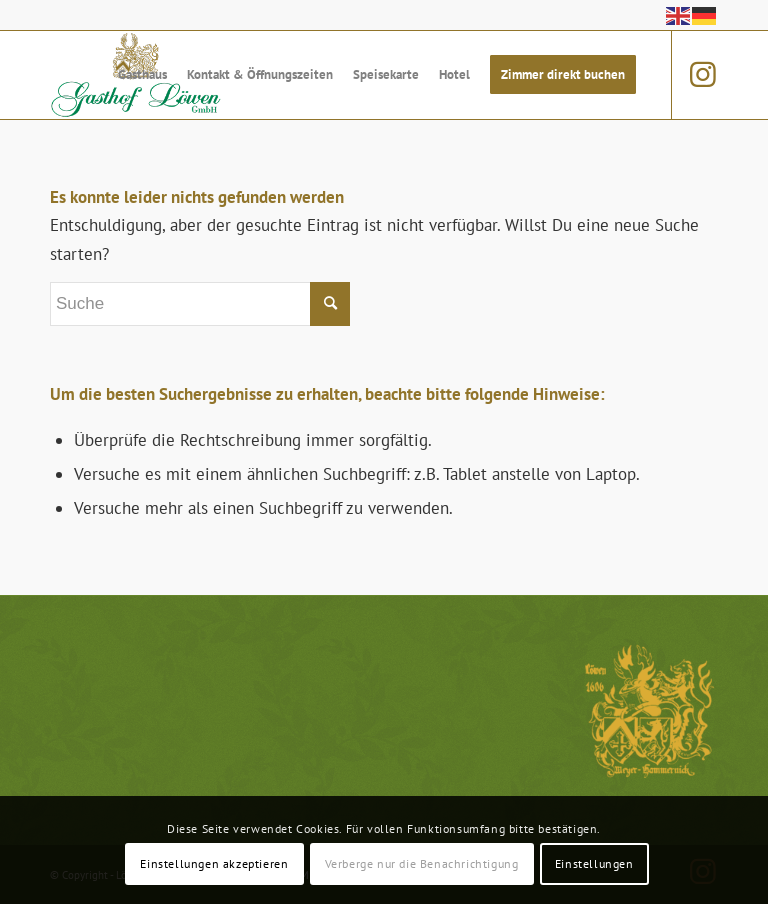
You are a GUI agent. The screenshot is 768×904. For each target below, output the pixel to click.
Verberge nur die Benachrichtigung (422, 863)
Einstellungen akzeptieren (214, 863)
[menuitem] (142, 75)
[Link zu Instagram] (703, 74)
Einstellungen (594, 863)
